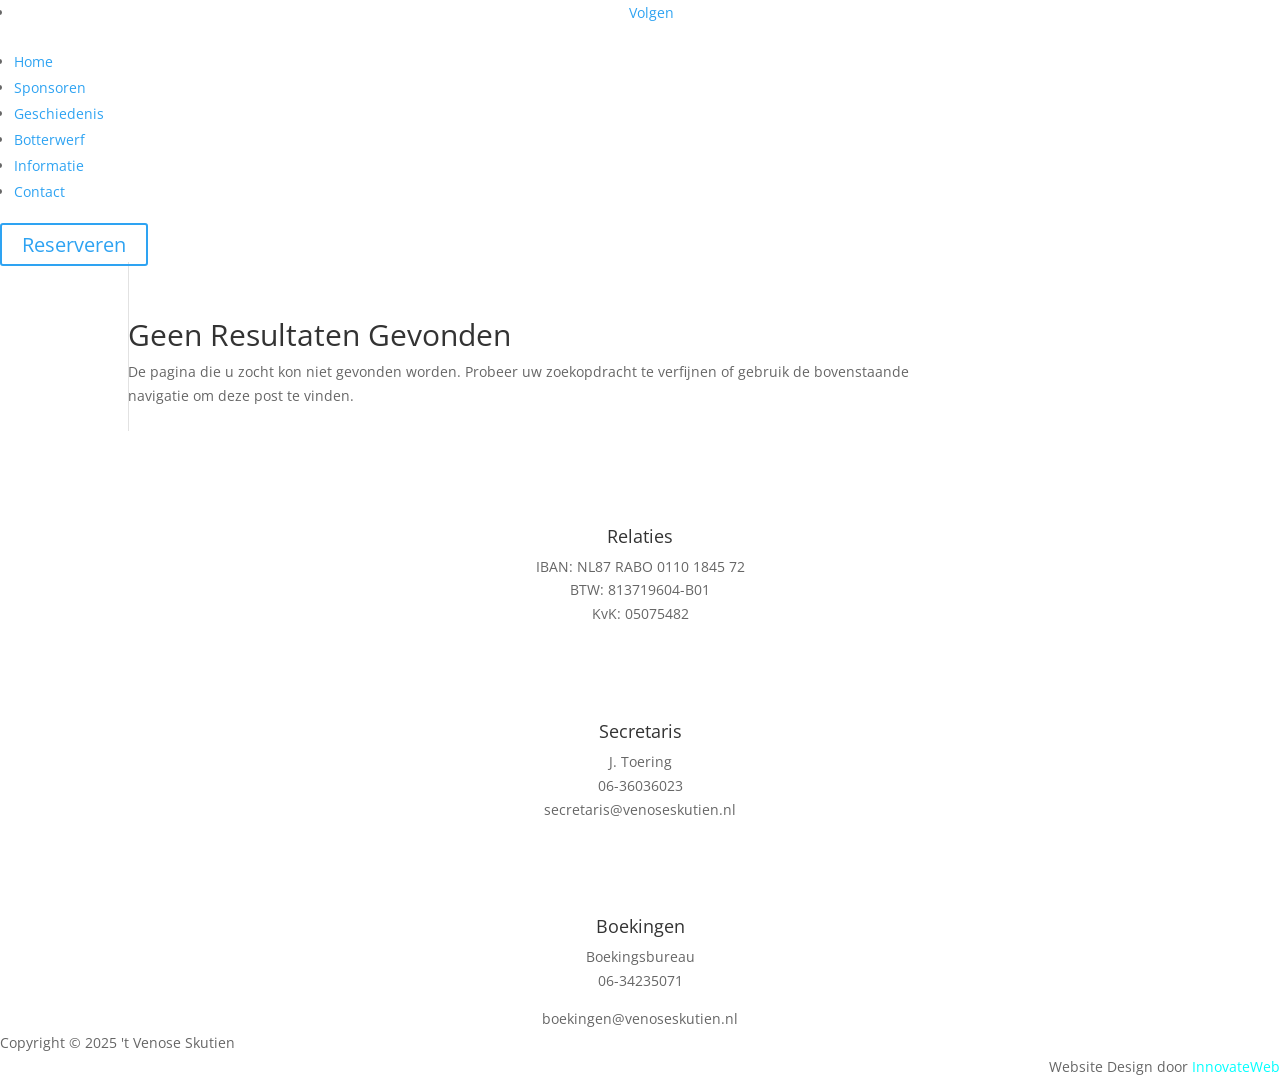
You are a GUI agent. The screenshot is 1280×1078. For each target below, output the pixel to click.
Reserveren (74, 244)
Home (33, 61)
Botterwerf (49, 139)
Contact (39, 191)
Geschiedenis (59, 113)
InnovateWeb (1236, 1066)
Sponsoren (50, 87)
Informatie (49, 165)
